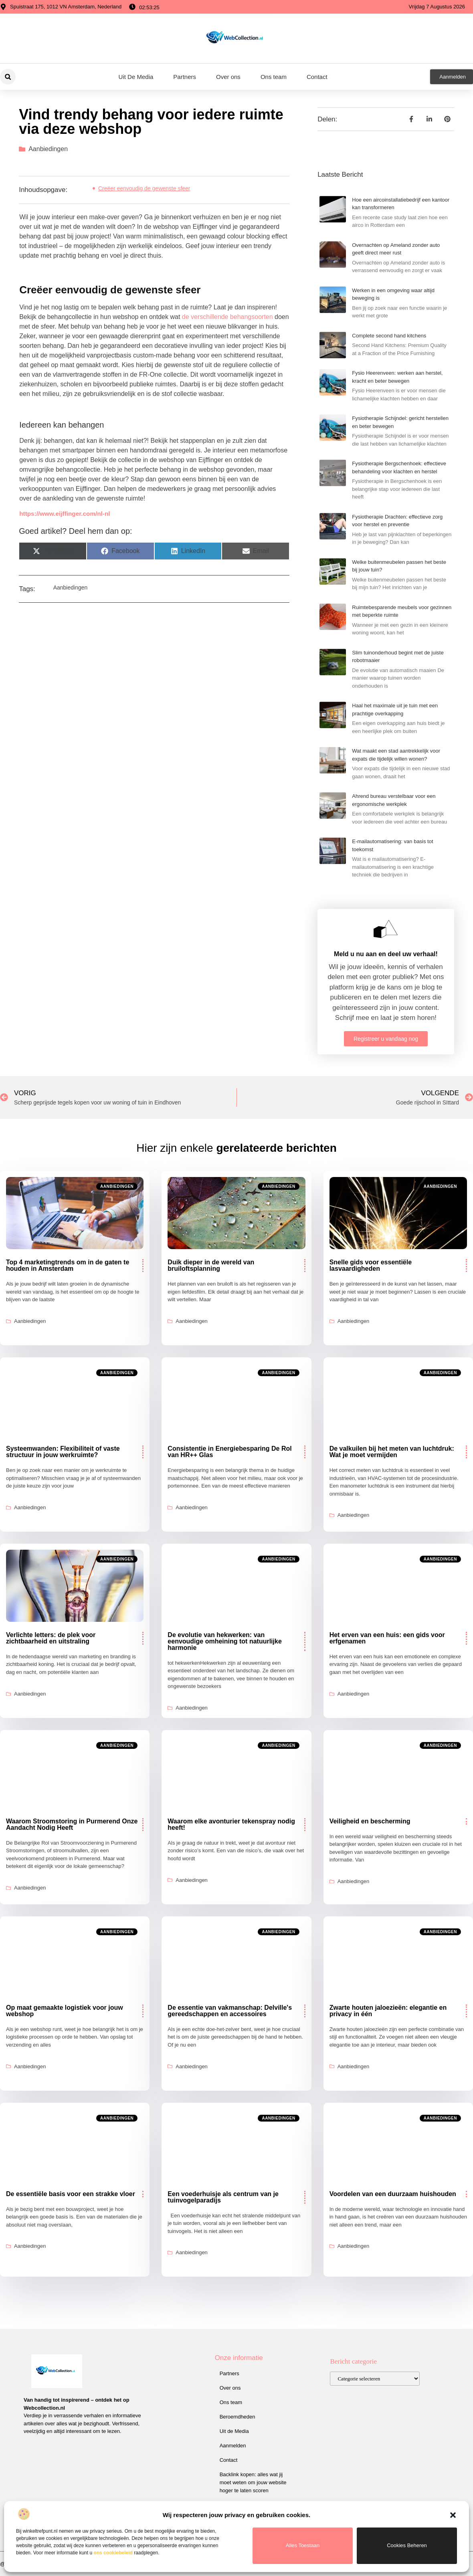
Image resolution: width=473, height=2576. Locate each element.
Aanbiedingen (48, 148)
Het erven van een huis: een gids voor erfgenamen (387, 1638)
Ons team (274, 76)
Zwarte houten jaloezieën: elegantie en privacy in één (388, 2010)
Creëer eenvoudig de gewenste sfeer (144, 188)
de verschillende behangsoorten (227, 316)
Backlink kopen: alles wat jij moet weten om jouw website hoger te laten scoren (253, 2482)
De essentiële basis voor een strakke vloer (70, 2193)
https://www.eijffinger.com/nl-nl (64, 513)
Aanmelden (233, 2446)
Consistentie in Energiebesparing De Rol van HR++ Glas (229, 1451)
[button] (453, 2515)
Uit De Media (136, 76)
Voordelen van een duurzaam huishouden (392, 2193)
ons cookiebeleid (112, 2553)
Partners (184, 76)
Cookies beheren (407, 2545)
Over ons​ (228, 76)
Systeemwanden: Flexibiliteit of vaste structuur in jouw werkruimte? (63, 1451)
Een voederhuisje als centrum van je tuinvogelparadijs (223, 2197)
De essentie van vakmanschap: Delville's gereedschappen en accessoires (230, 2010)
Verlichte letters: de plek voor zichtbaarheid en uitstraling (50, 1638)
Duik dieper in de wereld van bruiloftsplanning (211, 1265)
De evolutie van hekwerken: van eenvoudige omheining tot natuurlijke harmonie (224, 1641)
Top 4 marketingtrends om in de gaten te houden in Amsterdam (67, 1265)
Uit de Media (234, 2431)
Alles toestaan (302, 2545)
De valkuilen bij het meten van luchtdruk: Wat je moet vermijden (391, 1451)
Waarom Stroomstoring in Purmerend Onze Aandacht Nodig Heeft (71, 1824)
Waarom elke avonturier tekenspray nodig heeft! (231, 1824)
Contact (317, 76)
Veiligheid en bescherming (369, 1821)
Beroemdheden (237, 2417)
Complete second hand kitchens (389, 336)
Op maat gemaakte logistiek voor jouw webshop (64, 2010)
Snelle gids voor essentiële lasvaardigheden (370, 1265)
